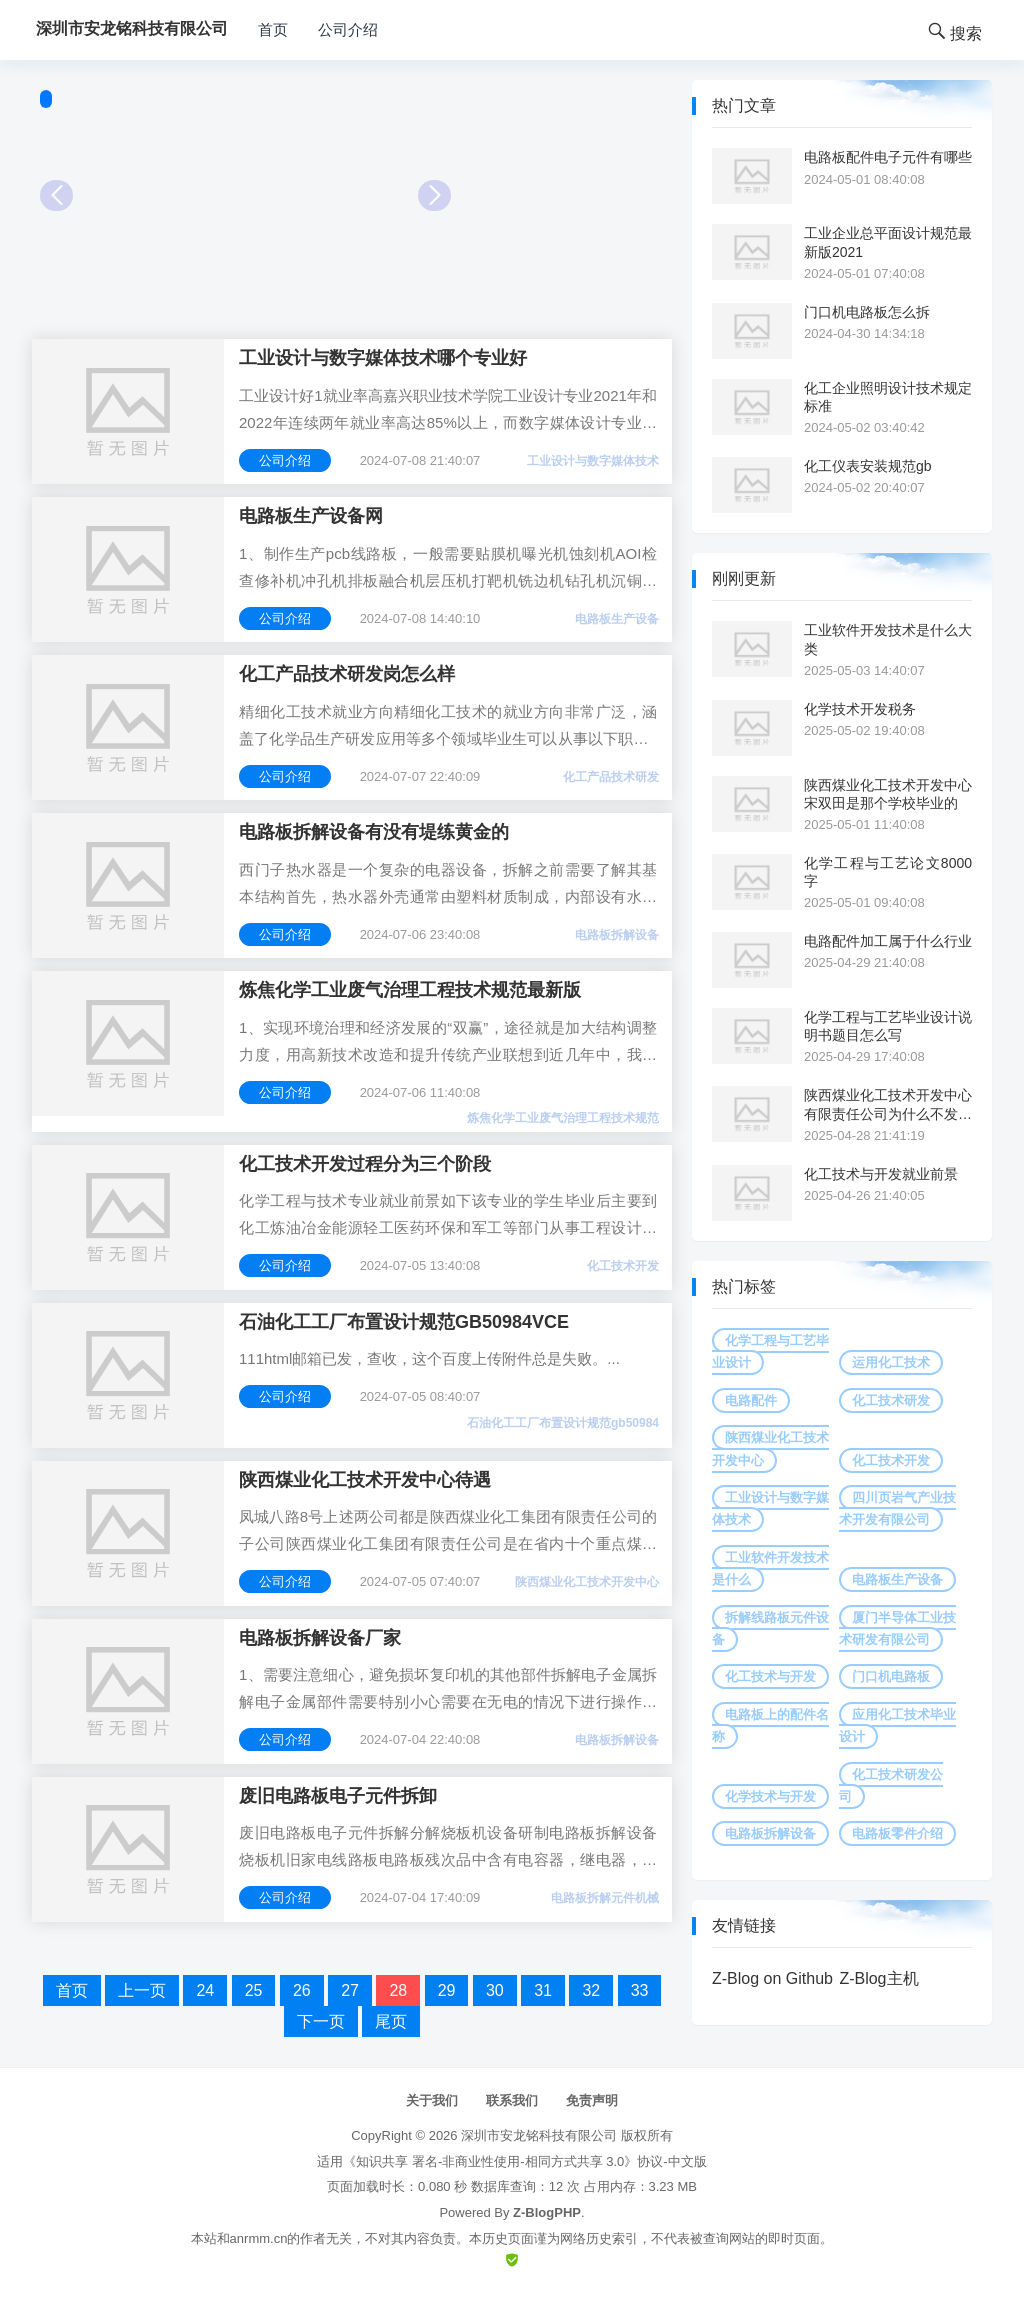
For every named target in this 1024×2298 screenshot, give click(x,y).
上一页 (142, 1990)
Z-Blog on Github (772, 1978)
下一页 (321, 2021)
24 (205, 1990)
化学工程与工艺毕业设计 (770, 1351)
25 (254, 1990)
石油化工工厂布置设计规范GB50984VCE (404, 1322)
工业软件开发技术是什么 (770, 1568)
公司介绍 (348, 29)
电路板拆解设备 (617, 935)
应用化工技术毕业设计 (897, 1725)
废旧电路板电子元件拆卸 (338, 1796)
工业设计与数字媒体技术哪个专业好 (383, 358)
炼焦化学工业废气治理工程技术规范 (563, 1118)
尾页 (391, 2021)
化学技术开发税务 (860, 709)
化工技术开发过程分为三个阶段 (365, 1164)
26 (302, 1990)
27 (350, 1990)
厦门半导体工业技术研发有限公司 (897, 1628)
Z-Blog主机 (878, 1978)
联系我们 (512, 2100)
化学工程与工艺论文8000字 (888, 872)
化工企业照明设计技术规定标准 (888, 397)
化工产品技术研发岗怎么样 (347, 674)
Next (434, 195)
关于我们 (432, 2100)
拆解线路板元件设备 (770, 1628)
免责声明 (592, 2100)
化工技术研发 (891, 1400)
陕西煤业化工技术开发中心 (587, 1582)
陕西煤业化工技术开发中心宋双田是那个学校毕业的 (888, 794)
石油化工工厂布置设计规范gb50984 (563, 1423)
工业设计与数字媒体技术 (593, 461)
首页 (273, 29)
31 (543, 1990)
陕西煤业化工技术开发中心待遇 (365, 1480)
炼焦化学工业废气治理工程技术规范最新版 (410, 990)
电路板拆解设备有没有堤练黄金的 (374, 832)
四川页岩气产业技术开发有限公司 (897, 1508)
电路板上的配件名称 (770, 1725)
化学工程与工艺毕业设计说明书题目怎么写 (888, 1026)
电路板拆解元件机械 (605, 1898)
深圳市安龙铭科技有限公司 (539, 2135)
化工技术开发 (623, 1266)
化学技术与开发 (770, 1796)
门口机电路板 (891, 1676)
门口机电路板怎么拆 (867, 312)
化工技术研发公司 (891, 1785)
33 (640, 1990)
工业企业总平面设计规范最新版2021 (888, 242)
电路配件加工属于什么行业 (888, 941)
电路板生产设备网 (311, 516)
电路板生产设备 (617, 619)
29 (447, 1990)
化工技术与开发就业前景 (881, 1174)
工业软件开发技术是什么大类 (888, 639)
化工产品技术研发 (611, 777)
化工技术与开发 (770, 1676)
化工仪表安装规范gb (868, 466)
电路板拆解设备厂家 (320, 1638)
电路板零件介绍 (897, 1833)
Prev (56, 195)
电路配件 (751, 1400)
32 (591, 1990)
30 (495, 1990)
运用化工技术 (891, 1362)
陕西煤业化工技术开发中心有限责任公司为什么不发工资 (888, 1104)
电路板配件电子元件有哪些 (888, 157)
